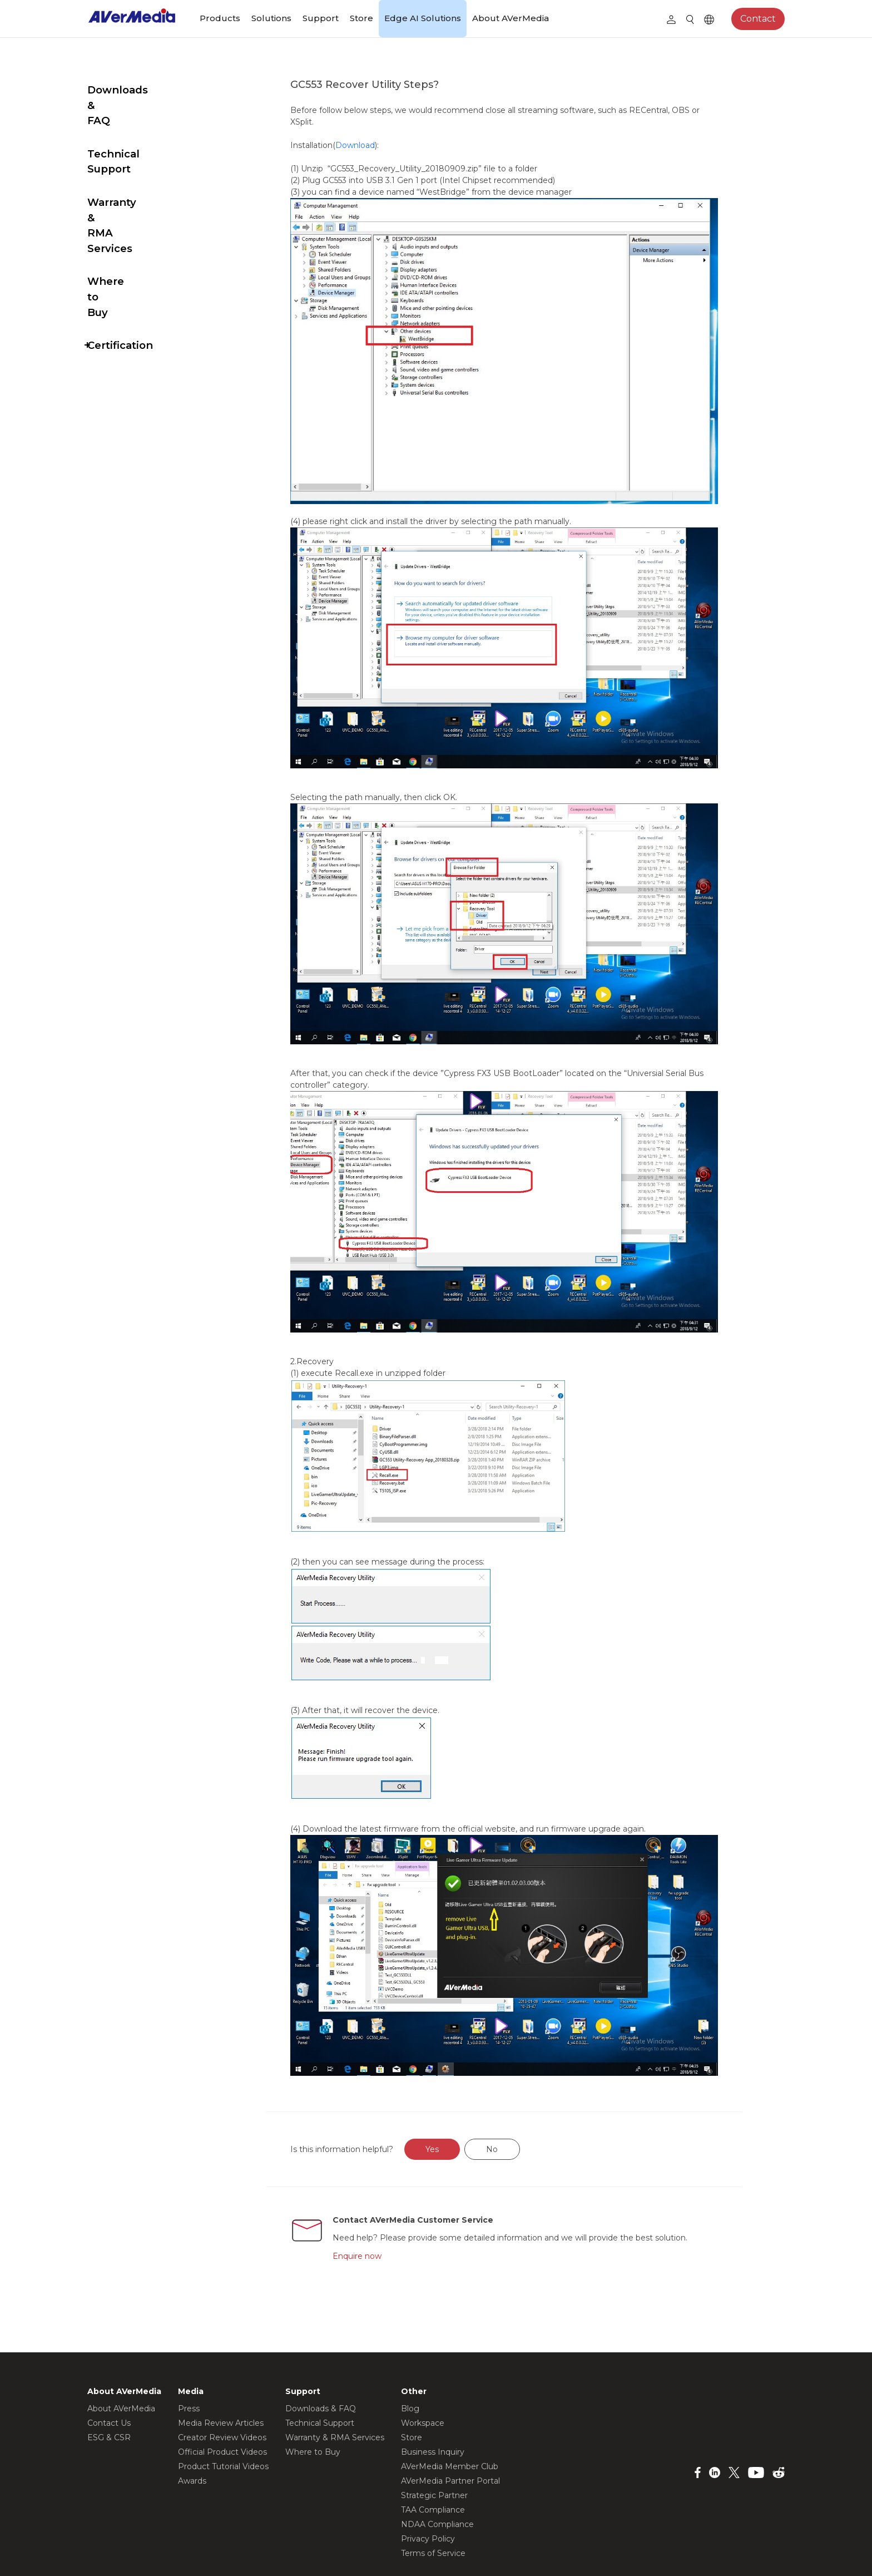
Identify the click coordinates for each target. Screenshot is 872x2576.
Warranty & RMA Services (131, 164)
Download (381, 145)
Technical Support (136, 123)
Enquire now (383, 2190)
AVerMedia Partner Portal (450, 2416)
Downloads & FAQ (135, 89)
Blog (410, 2343)
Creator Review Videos (222, 2372)
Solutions (271, 18)
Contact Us (109, 2358)
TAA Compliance (433, 2445)
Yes (458, 2084)
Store (361, 18)
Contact (758, 18)
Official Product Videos (222, 2387)
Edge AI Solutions (422, 18)
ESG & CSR (109, 2372)
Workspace (422, 2358)
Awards (192, 2416)
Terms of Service (433, 2488)
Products (220, 18)
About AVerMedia (510, 18)
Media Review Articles (221, 2358)
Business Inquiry (432, 2387)
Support (321, 18)
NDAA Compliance (437, 2459)
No (518, 2084)
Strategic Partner (434, 2430)
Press (189, 2343)
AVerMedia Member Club (449, 2401)
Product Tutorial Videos (223, 2401)
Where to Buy (124, 204)
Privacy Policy (428, 2474)
